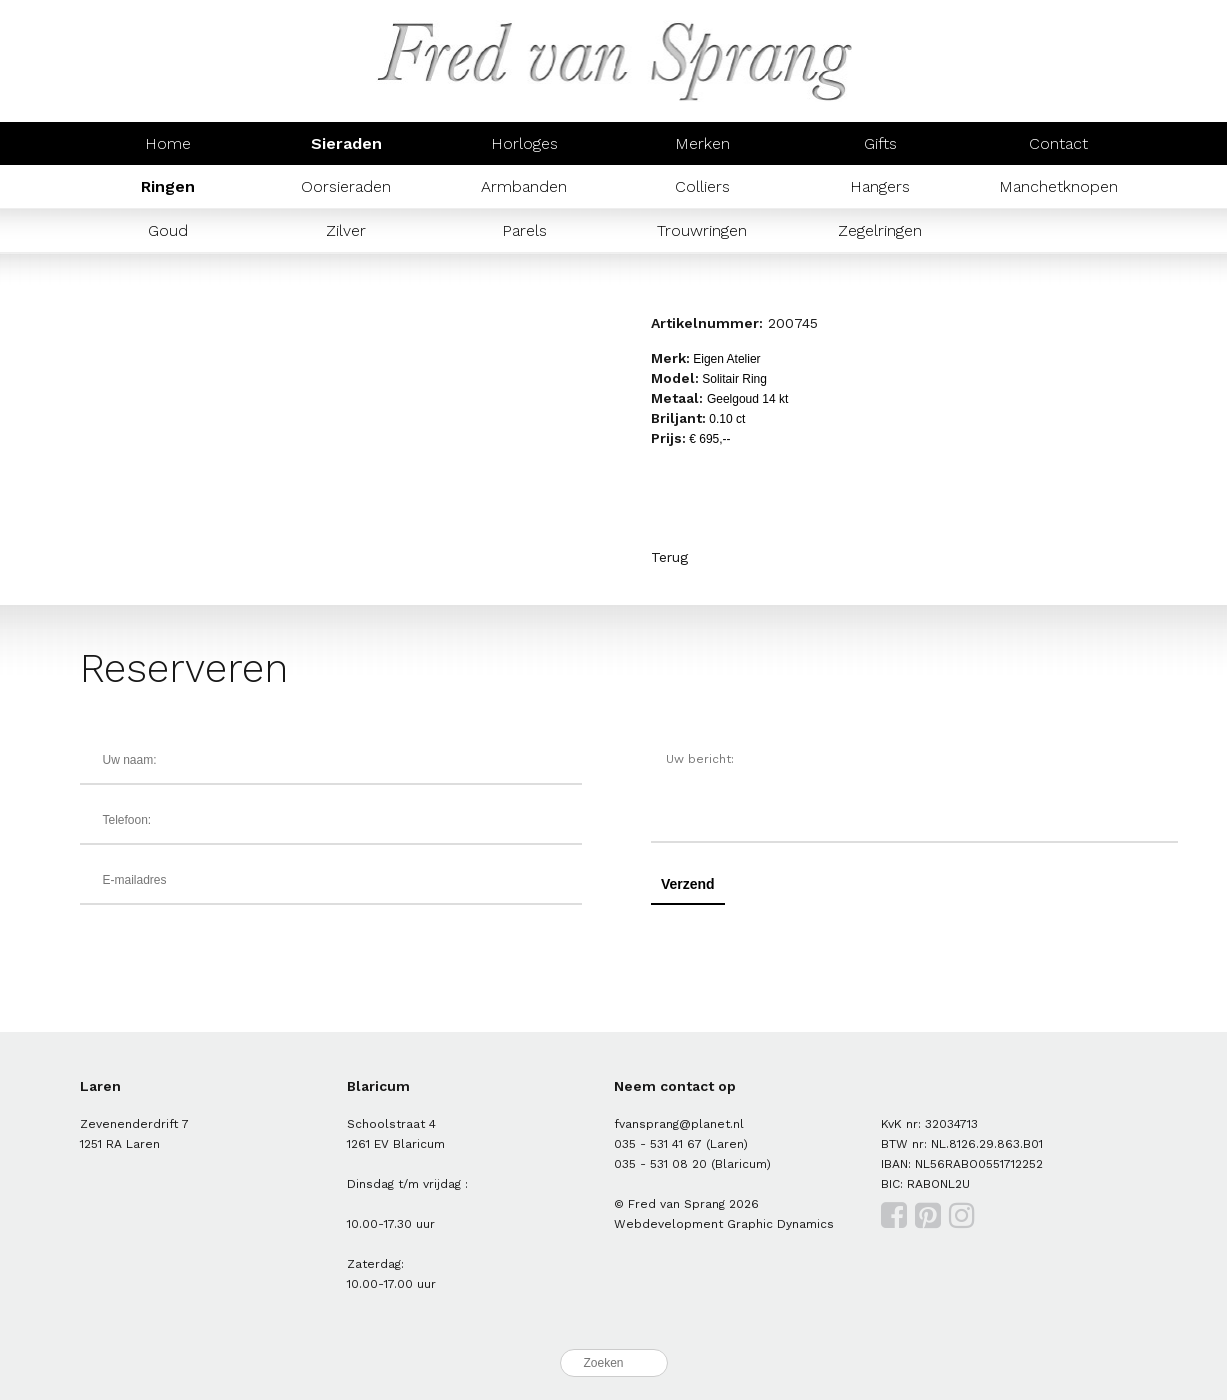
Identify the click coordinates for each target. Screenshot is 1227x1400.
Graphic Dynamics (780, 1224)
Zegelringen (880, 230)
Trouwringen (702, 230)
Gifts (880, 143)
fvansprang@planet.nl (679, 1124)
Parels (524, 230)
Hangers (880, 186)
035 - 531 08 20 (660, 1164)
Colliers (702, 186)
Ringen (168, 186)
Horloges (524, 143)
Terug (669, 557)
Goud (168, 230)
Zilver (346, 230)
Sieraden (346, 143)
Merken (702, 143)
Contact (1058, 143)
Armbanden (524, 186)
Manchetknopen (1058, 186)
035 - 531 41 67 (658, 1144)
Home (168, 143)
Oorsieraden (346, 186)
